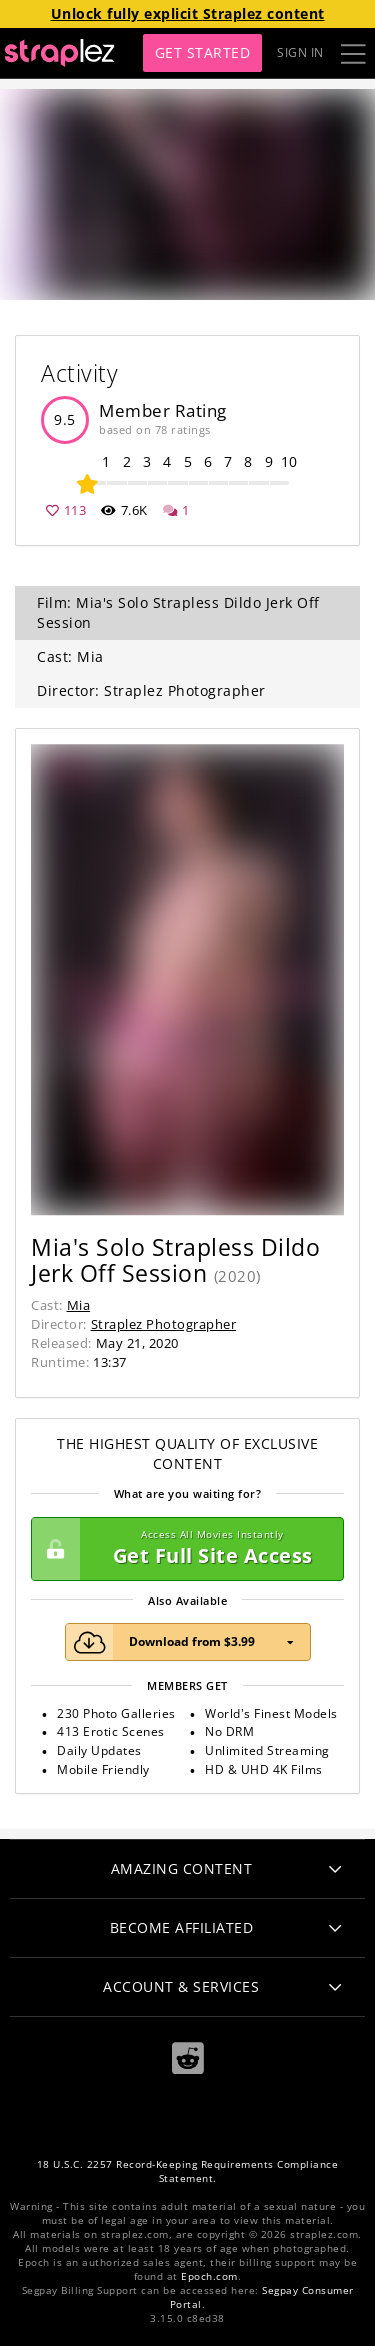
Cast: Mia (70, 656)
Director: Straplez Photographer (151, 690)
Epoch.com (209, 2276)
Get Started (203, 52)
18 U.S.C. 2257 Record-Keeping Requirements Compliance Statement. (188, 2171)
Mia (79, 1305)
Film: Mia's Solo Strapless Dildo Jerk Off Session (178, 612)
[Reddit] (188, 2057)
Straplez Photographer (164, 1324)
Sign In (300, 52)
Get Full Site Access (182, 1549)
